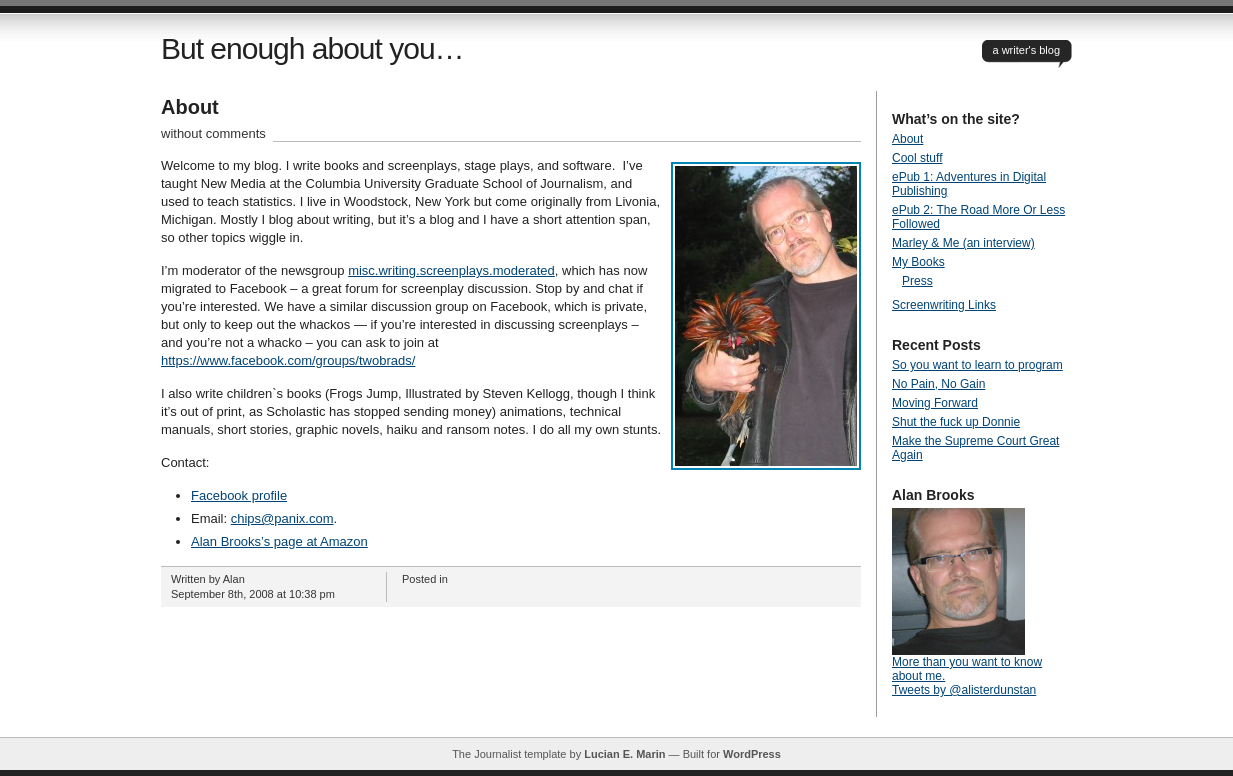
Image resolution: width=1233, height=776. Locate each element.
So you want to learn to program (977, 365)
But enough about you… (312, 48)
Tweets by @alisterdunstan (964, 690)
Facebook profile (239, 495)
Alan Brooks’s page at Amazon (279, 541)
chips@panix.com (282, 518)
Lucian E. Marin (624, 754)
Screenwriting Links (944, 305)
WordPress (752, 754)
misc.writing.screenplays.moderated (451, 270)
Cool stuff (917, 158)
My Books (918, 262)
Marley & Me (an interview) (963, 243)
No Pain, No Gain (938, 384)
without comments (213, 133)
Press (917, 281)
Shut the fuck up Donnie (956, 422)
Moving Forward (935, 403)
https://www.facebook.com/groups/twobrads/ (288, 360)
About (190, 107)
